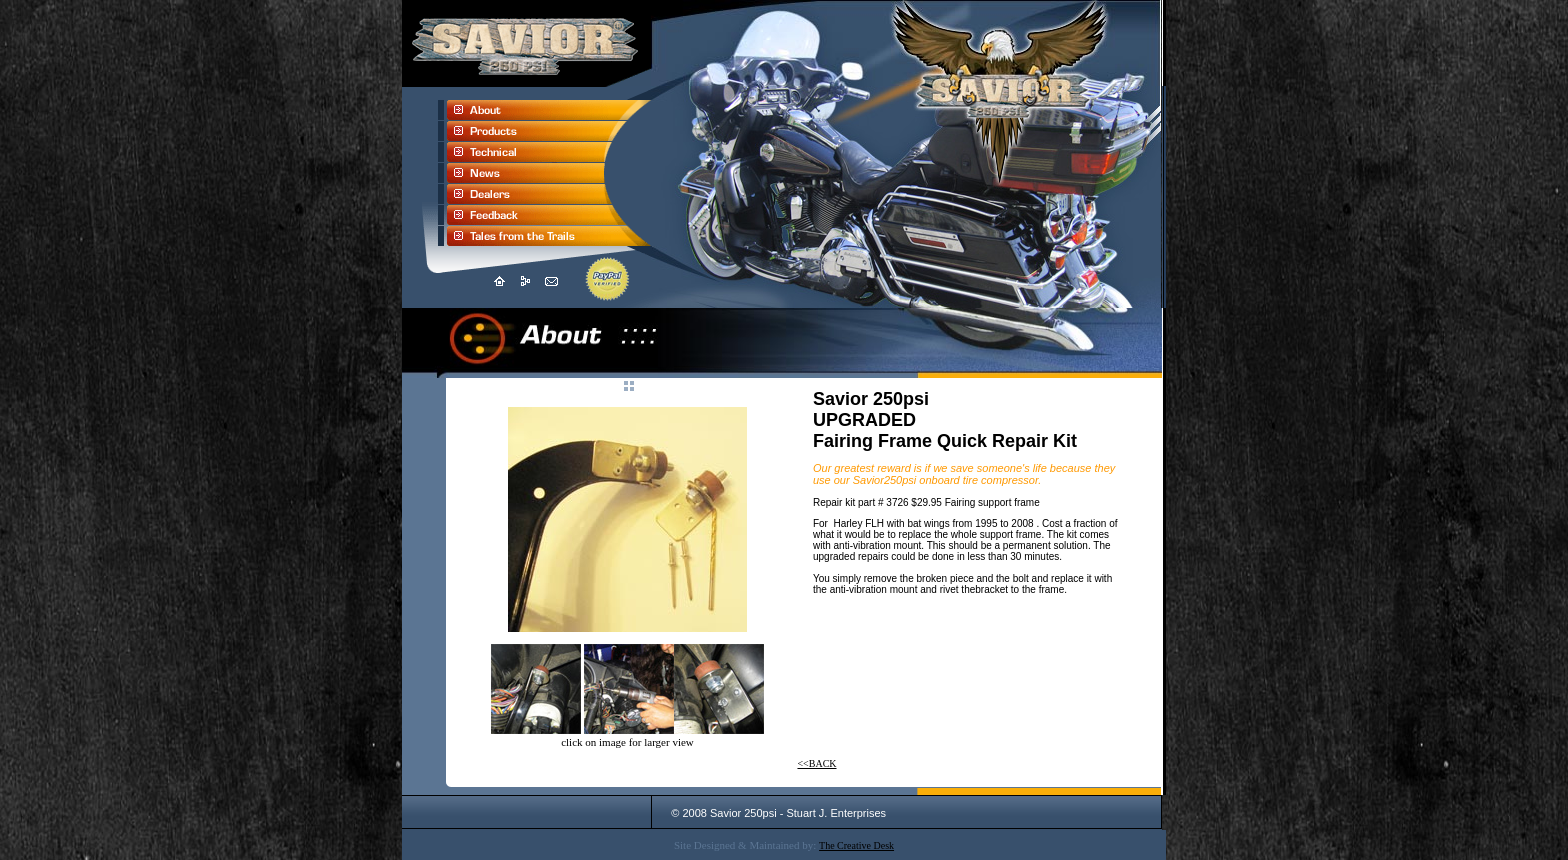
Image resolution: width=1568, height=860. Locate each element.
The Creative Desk (856, 845)
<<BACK (816, 763)
